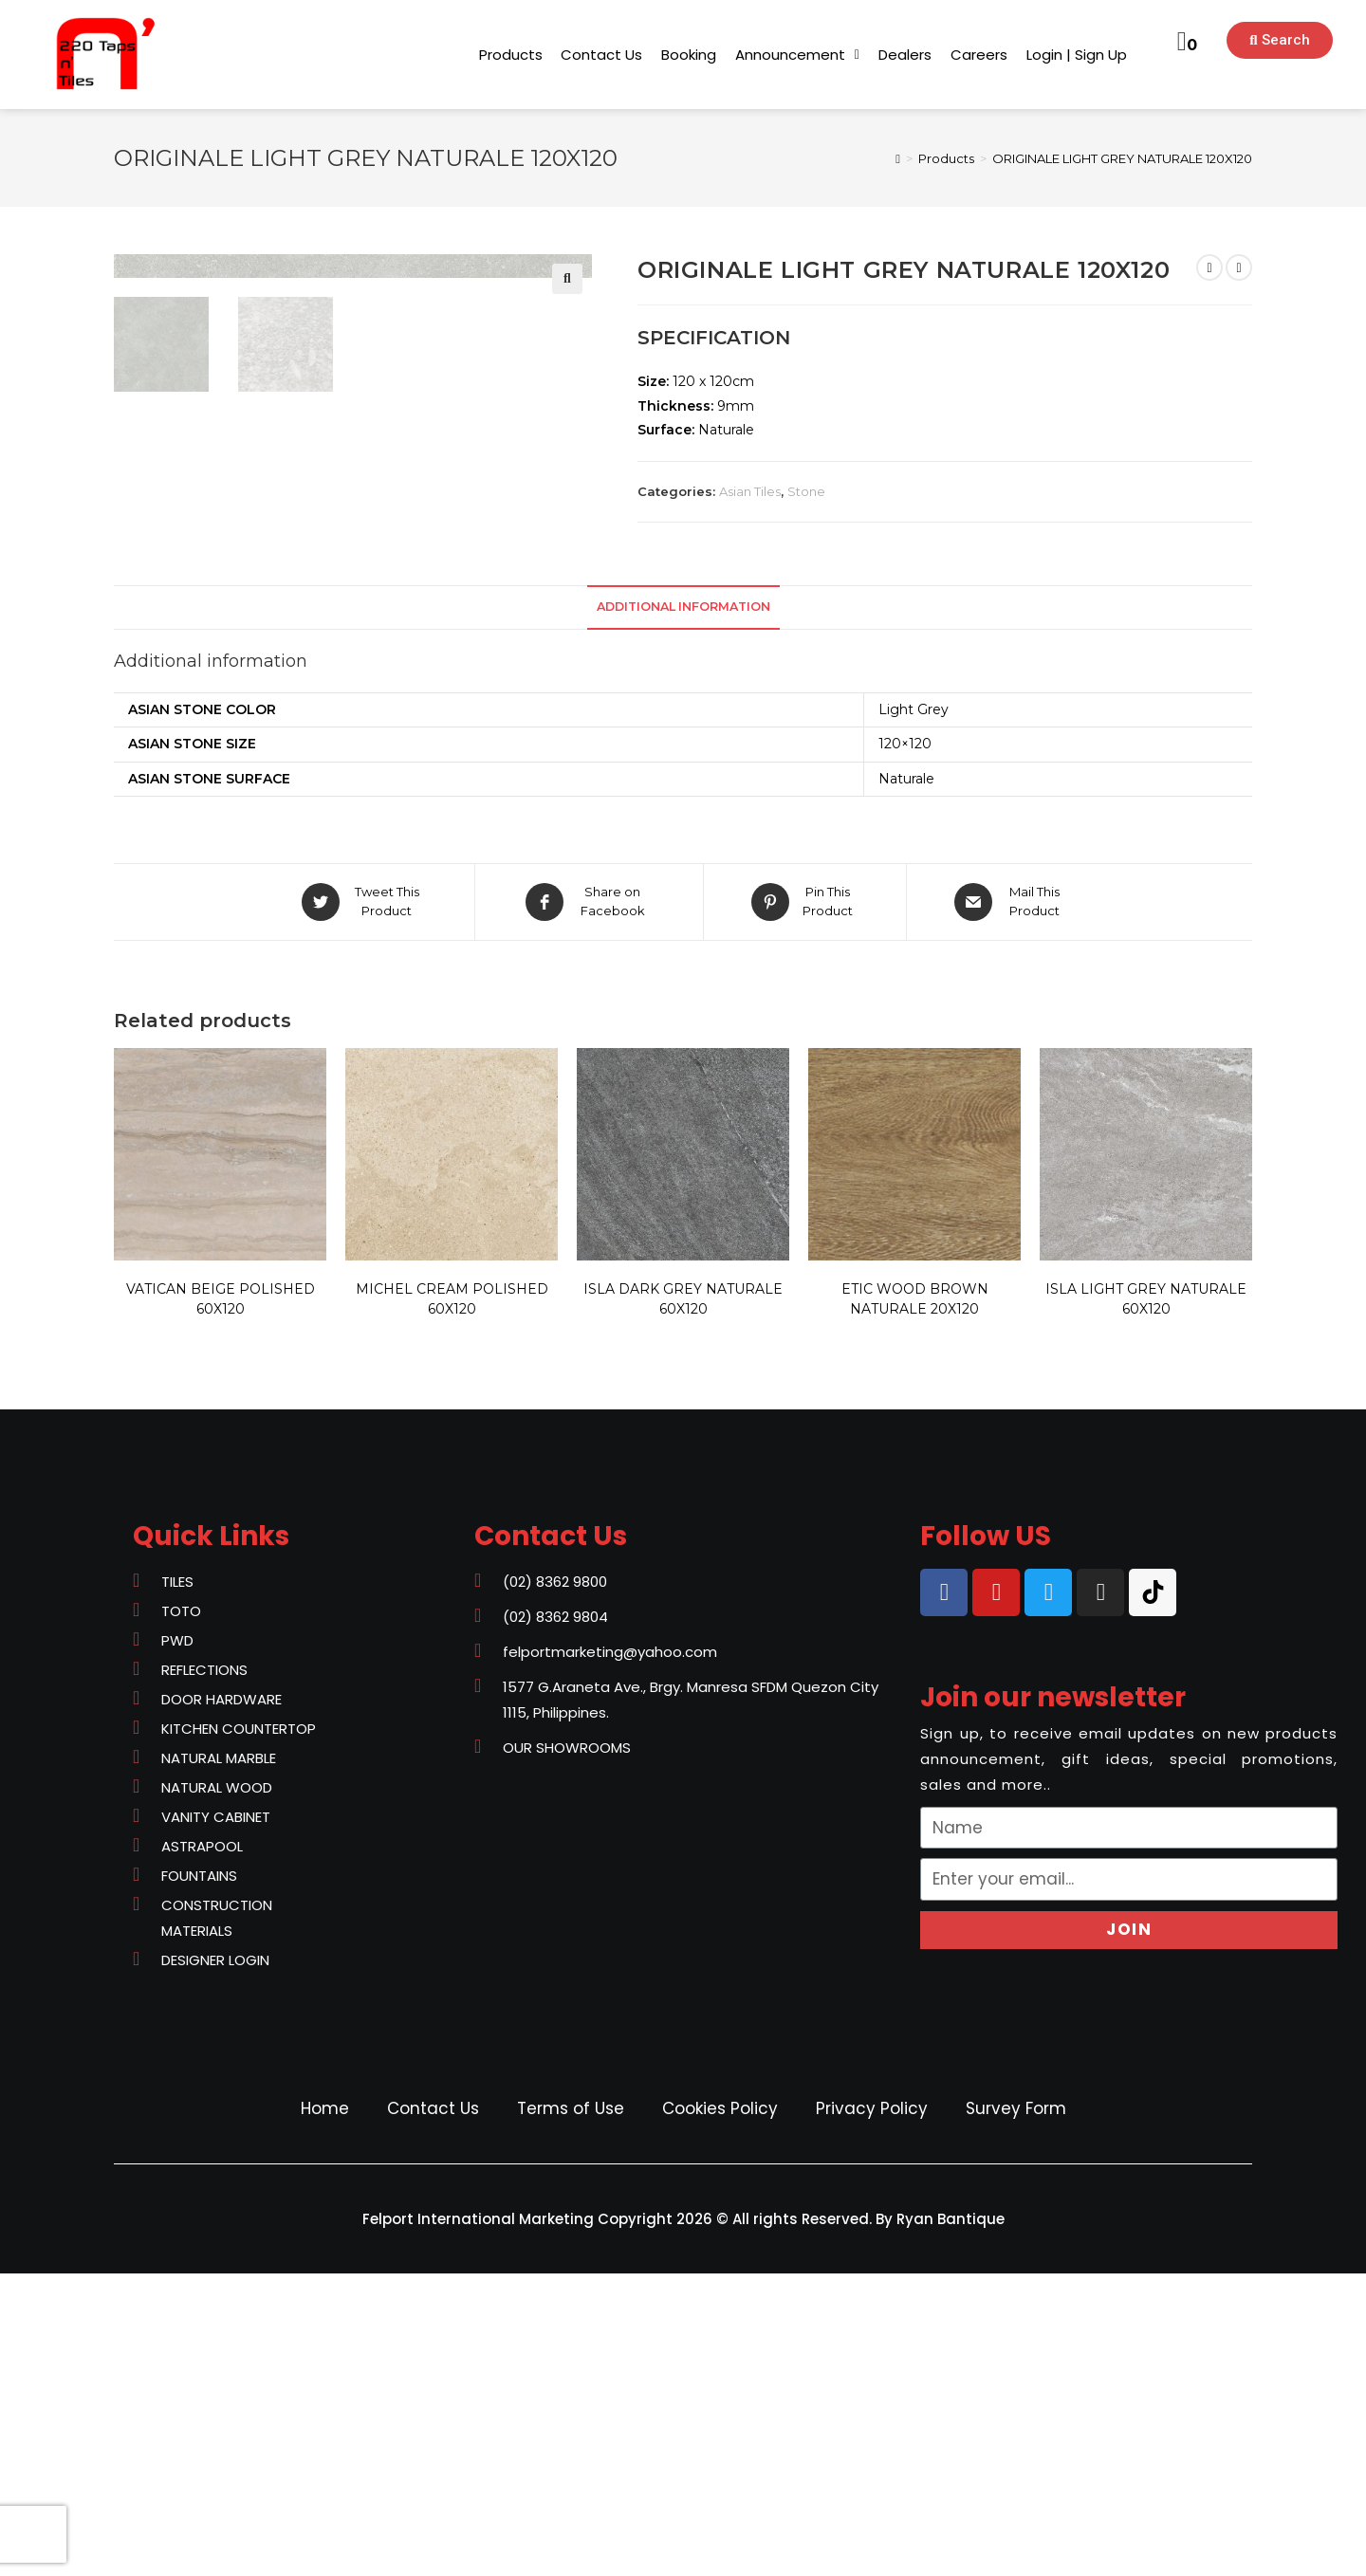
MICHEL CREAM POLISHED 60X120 (452, 1601)
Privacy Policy (872, 2411)
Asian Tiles (750, 491)
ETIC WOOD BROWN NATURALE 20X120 (914, 1601)
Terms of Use (570, 2411)
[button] (511, 54)
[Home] (897, 158)
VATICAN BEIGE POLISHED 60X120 (220, 1601)
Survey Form (1016, 2411)
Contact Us (433, 2411)
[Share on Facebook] (589, 1205)
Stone (806, 491)
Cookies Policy (720, 2411)
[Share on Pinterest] (804, 1205)
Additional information (683, 910)
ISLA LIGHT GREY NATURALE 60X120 (1145, 1601)
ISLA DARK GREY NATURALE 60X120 (683, 1601)
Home (325, 2411)
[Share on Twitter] (363, 1205)
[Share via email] (1010, 1205)
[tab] (683, 911)
